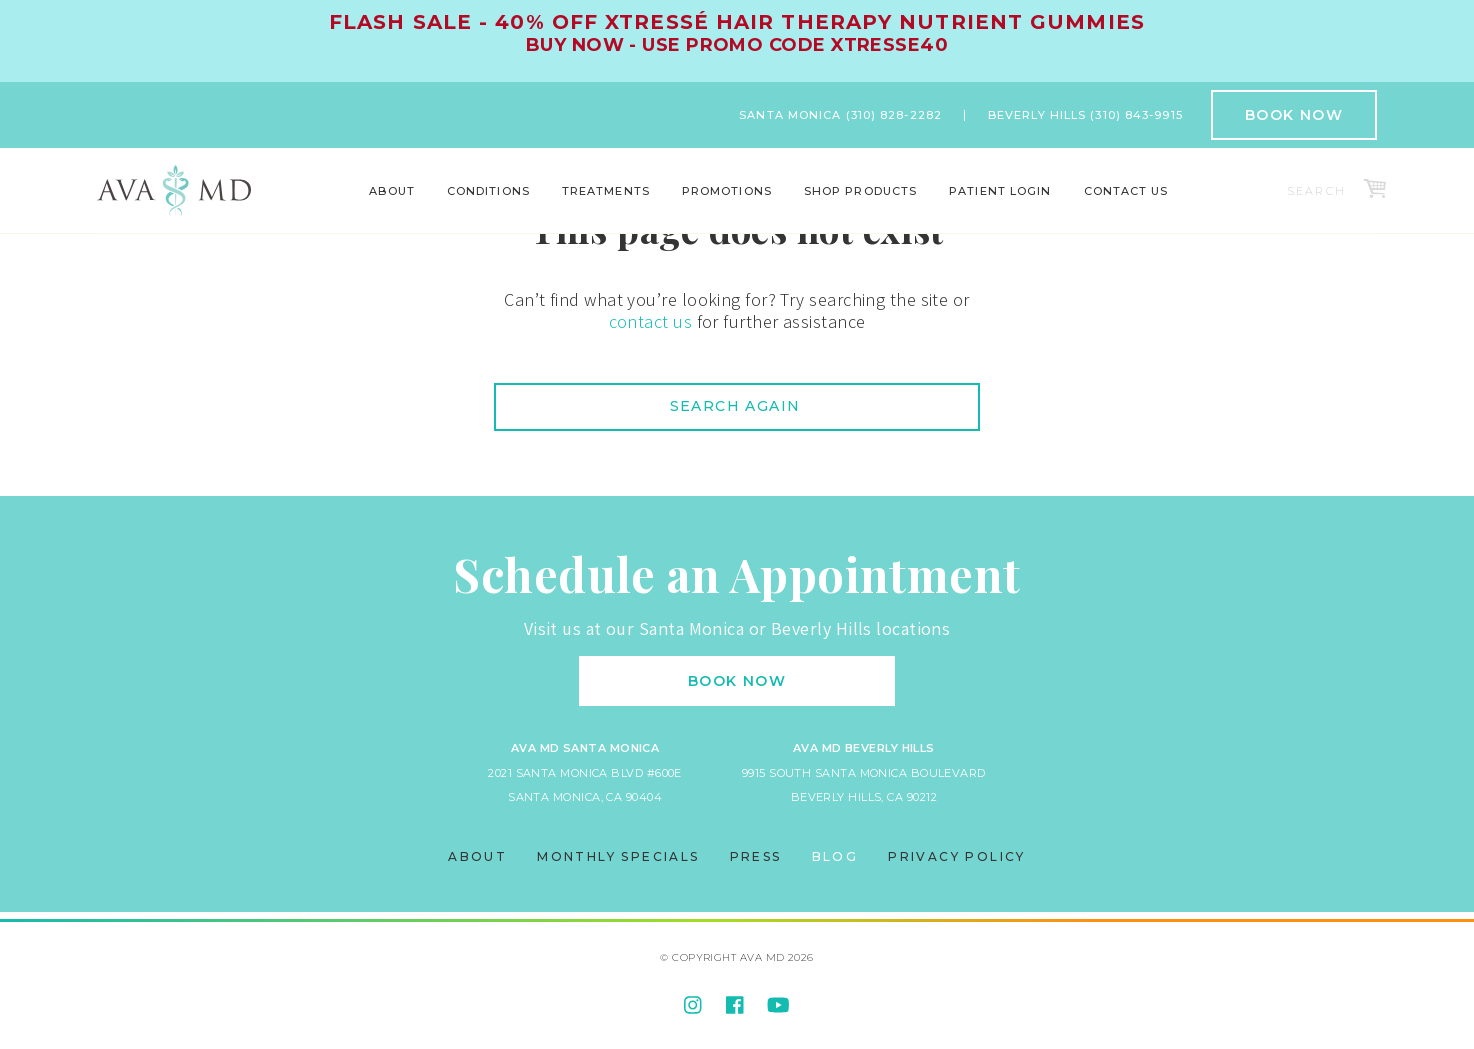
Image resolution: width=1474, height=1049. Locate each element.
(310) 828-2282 (894, 115)
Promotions (727, 191)
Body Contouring (284, 205)
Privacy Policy (957, 856)
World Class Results (1188, 205)
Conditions (488, 191)
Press (756, 856)
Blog (835, 856)
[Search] (1319, 191)
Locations (347, 205)
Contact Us (1126, 191)
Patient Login (1000, 191)
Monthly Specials (618, 856)
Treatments (606, 191)
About (392, 191)
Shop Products (860, 191)
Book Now (1294, 115)
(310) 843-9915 (1136, 115)
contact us (651, 321)
